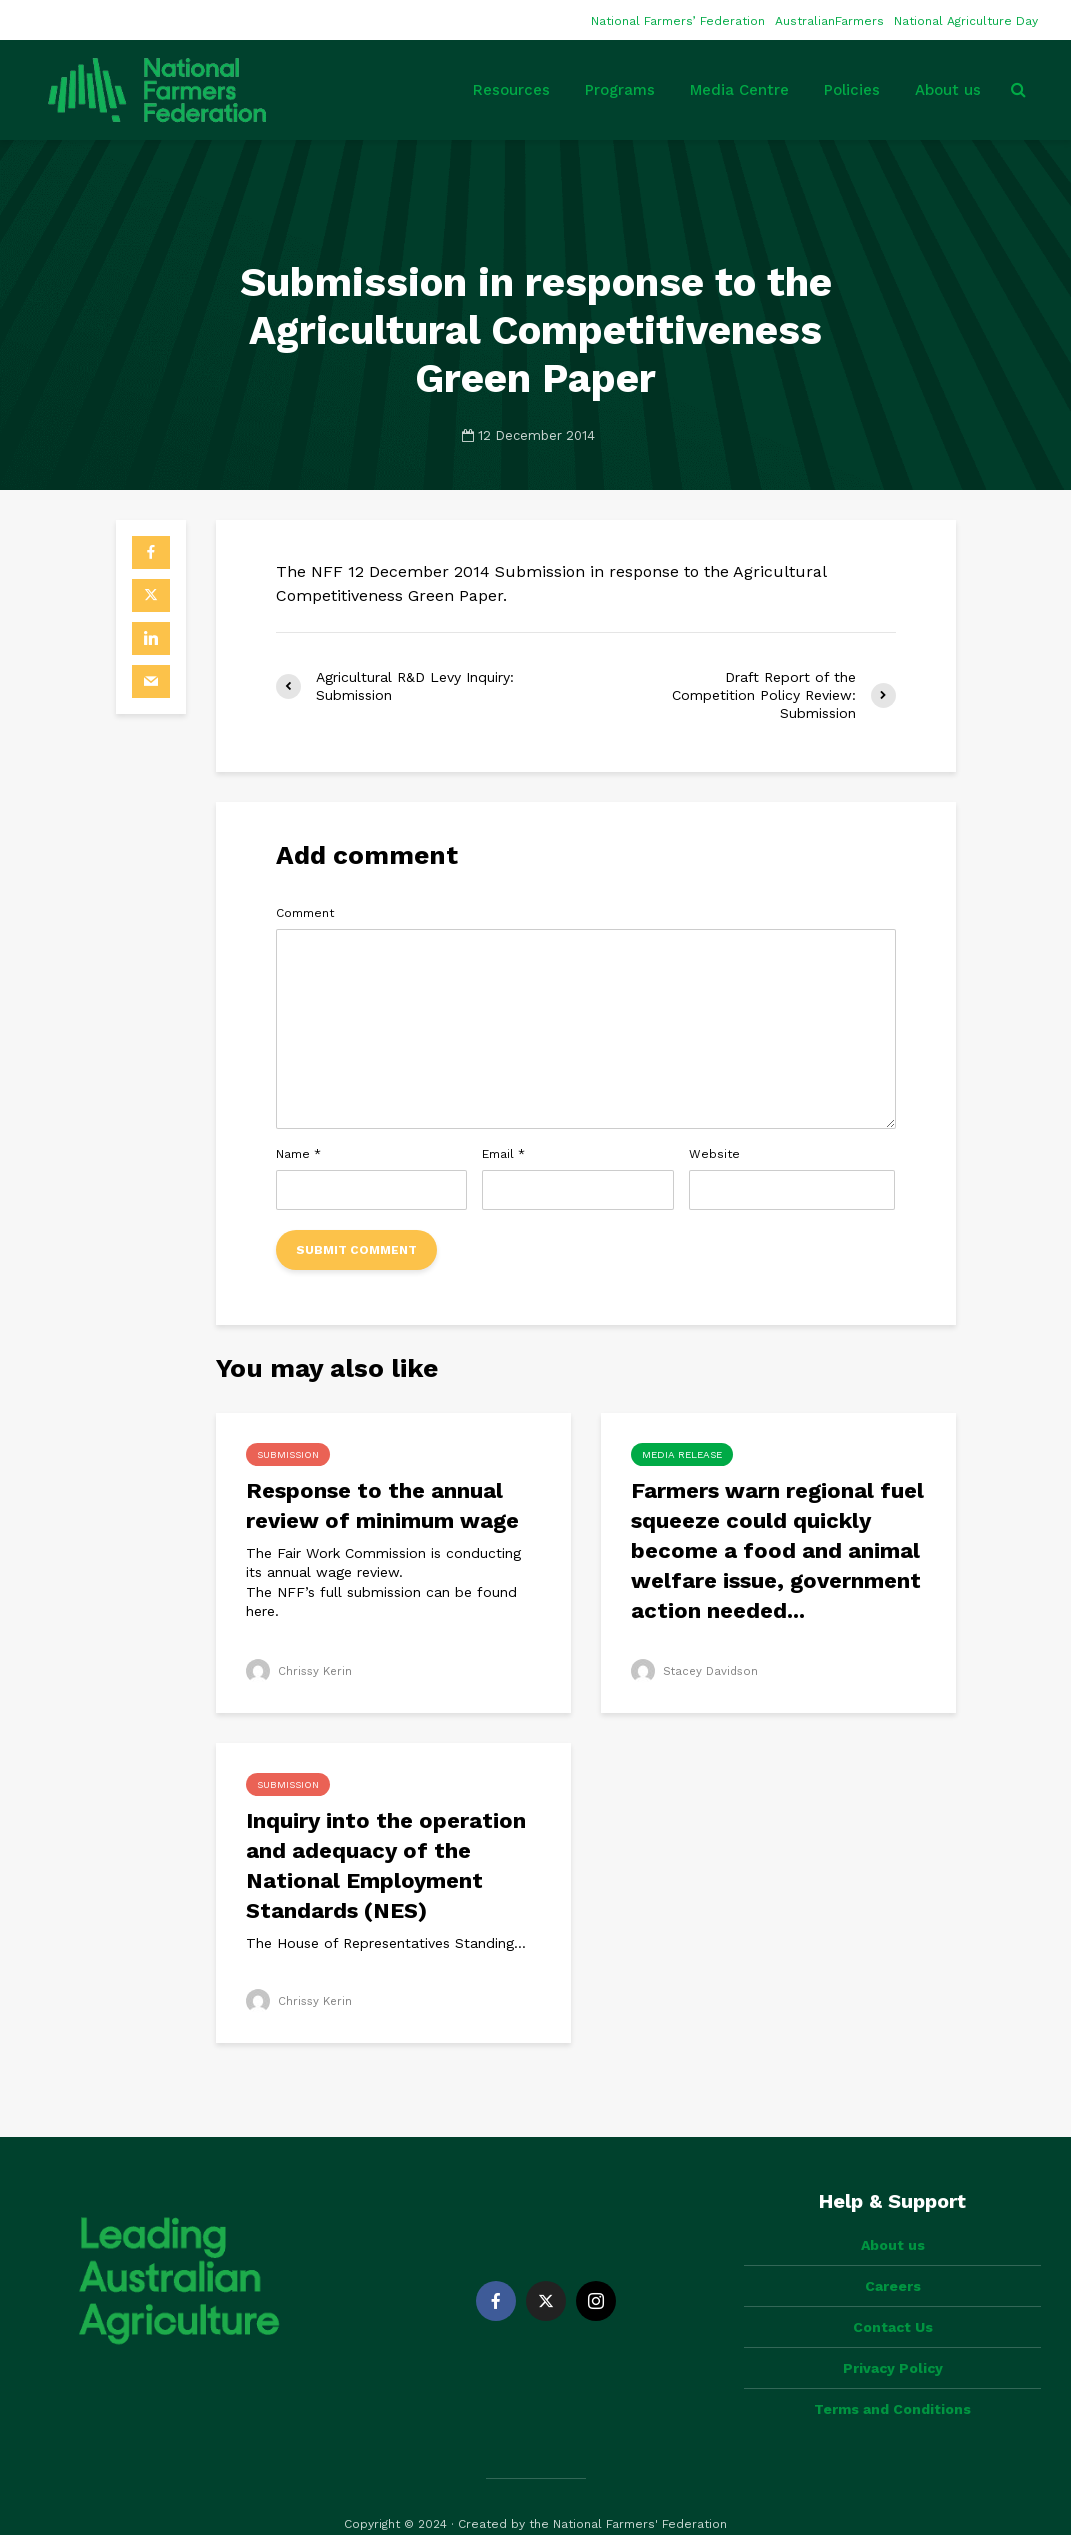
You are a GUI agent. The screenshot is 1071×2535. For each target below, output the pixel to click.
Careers (893, 2252)
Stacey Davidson (697, 1671)
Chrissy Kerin (300, 1671)
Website (714, 1154)
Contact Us (893, 2293)
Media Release (682, 1454)
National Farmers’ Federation (678, 21)
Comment (305, 913)
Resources (511, 90)
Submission (288, 1454)
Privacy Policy (893, 2334)
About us (948, 90)
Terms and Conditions (892, 2375)
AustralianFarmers (829, 21)
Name (298, 1154)
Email (503, 1154)
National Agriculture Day (966, 21)
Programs (620, 90)
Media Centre (739, 90)
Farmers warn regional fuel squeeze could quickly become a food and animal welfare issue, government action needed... (777, 1550)
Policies (852, 90)
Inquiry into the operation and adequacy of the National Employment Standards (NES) (386, 1865)
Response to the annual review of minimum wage (382, 1505)
